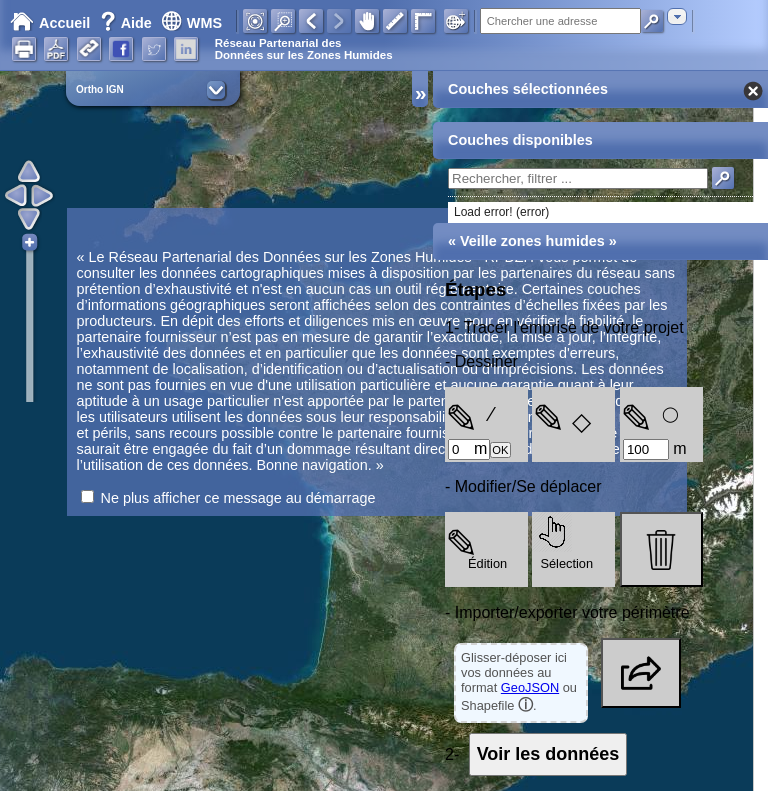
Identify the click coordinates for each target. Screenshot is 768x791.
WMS (191, 23)
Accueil (50, 23)
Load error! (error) (501, 212)
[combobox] (677, 16)
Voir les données (548, 754)
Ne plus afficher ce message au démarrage (238, 498)
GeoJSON (530, 687)
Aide (128, 23)
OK (500, 450)
